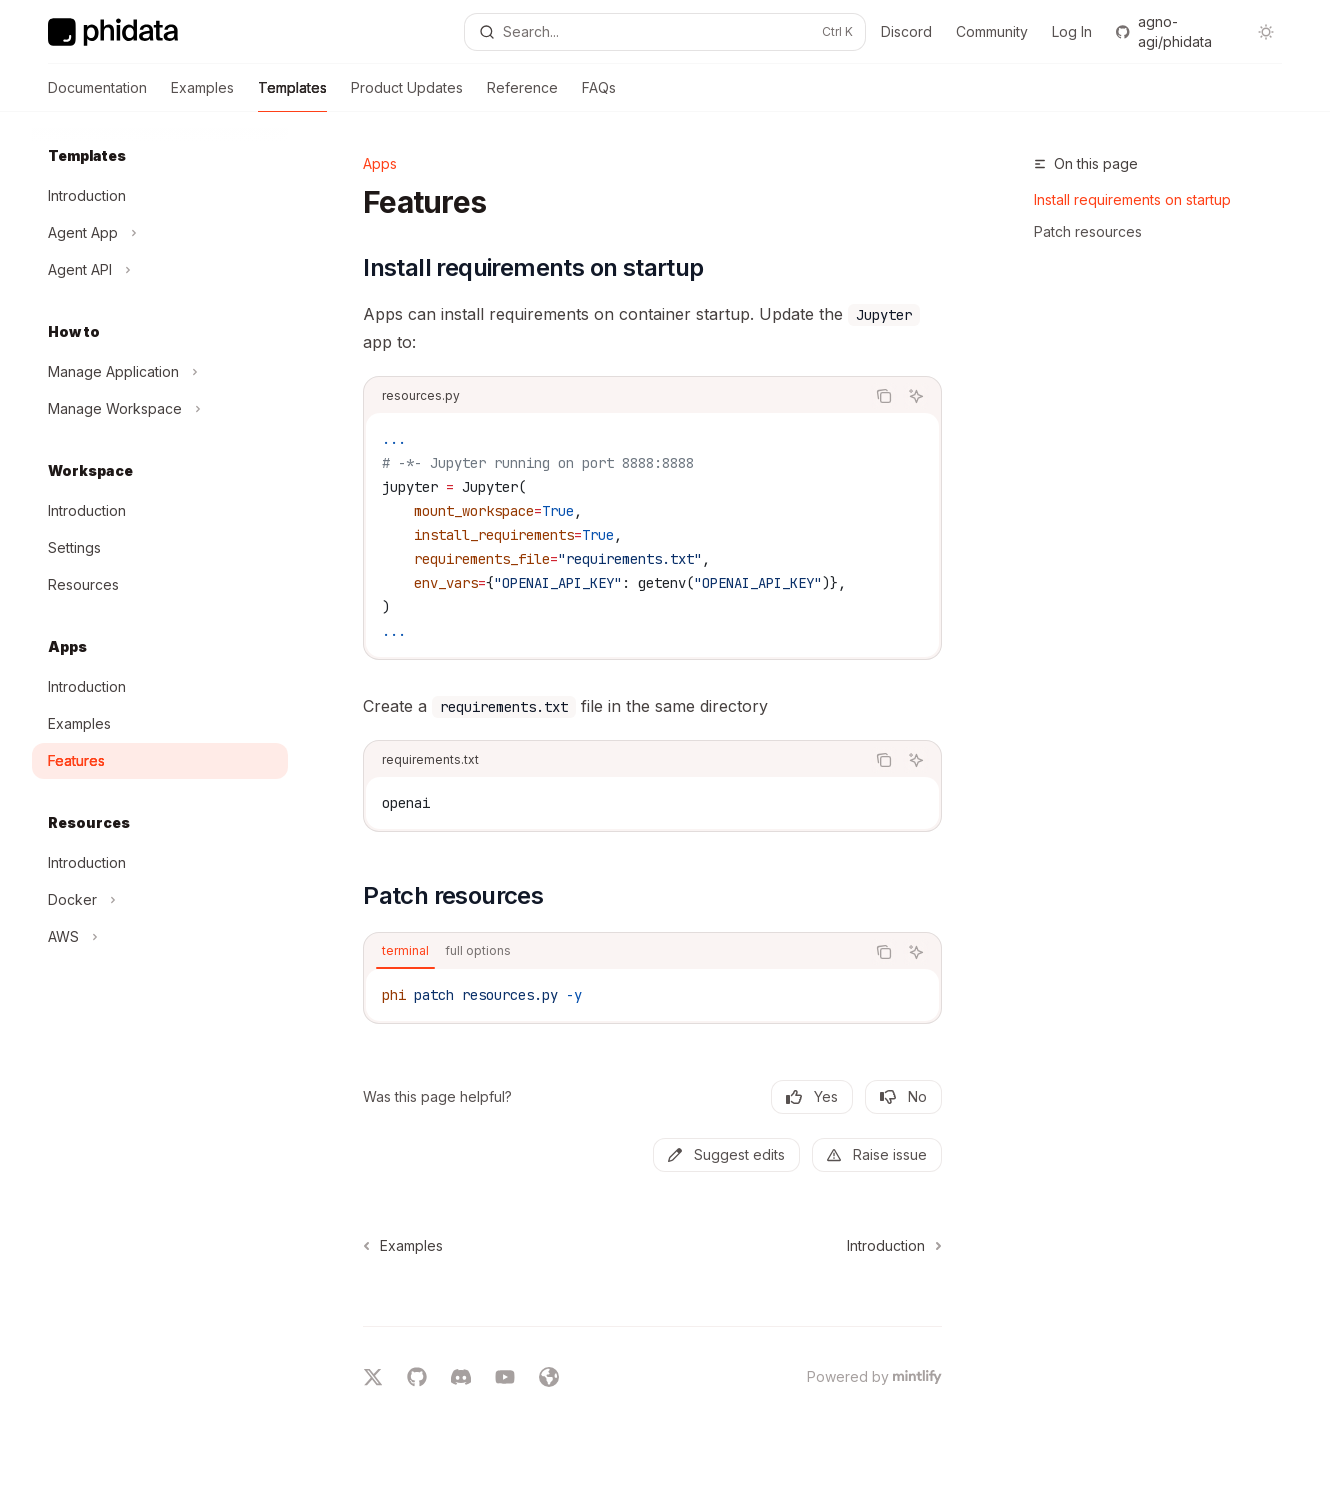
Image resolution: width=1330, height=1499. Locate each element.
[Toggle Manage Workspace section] (160, 409)
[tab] (405, 951)
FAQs (599, 95)
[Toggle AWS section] (160, 937)
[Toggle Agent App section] (160, 233)
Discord (906, 31)
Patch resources (1088, 231)
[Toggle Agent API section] (160, 270)
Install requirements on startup (1132, 199)
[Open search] (665, 32)
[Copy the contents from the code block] (884, 396)
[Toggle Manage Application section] (160, 372)
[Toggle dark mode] (1266, 32)
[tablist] (614, 952)
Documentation (97, 95)
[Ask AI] (916, 396)
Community (992, 31)
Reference (522, 95)
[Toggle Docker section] (160, 900)
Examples (202, 95)
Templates (292, 95)
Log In (1072, 31)
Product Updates (407, 95)
